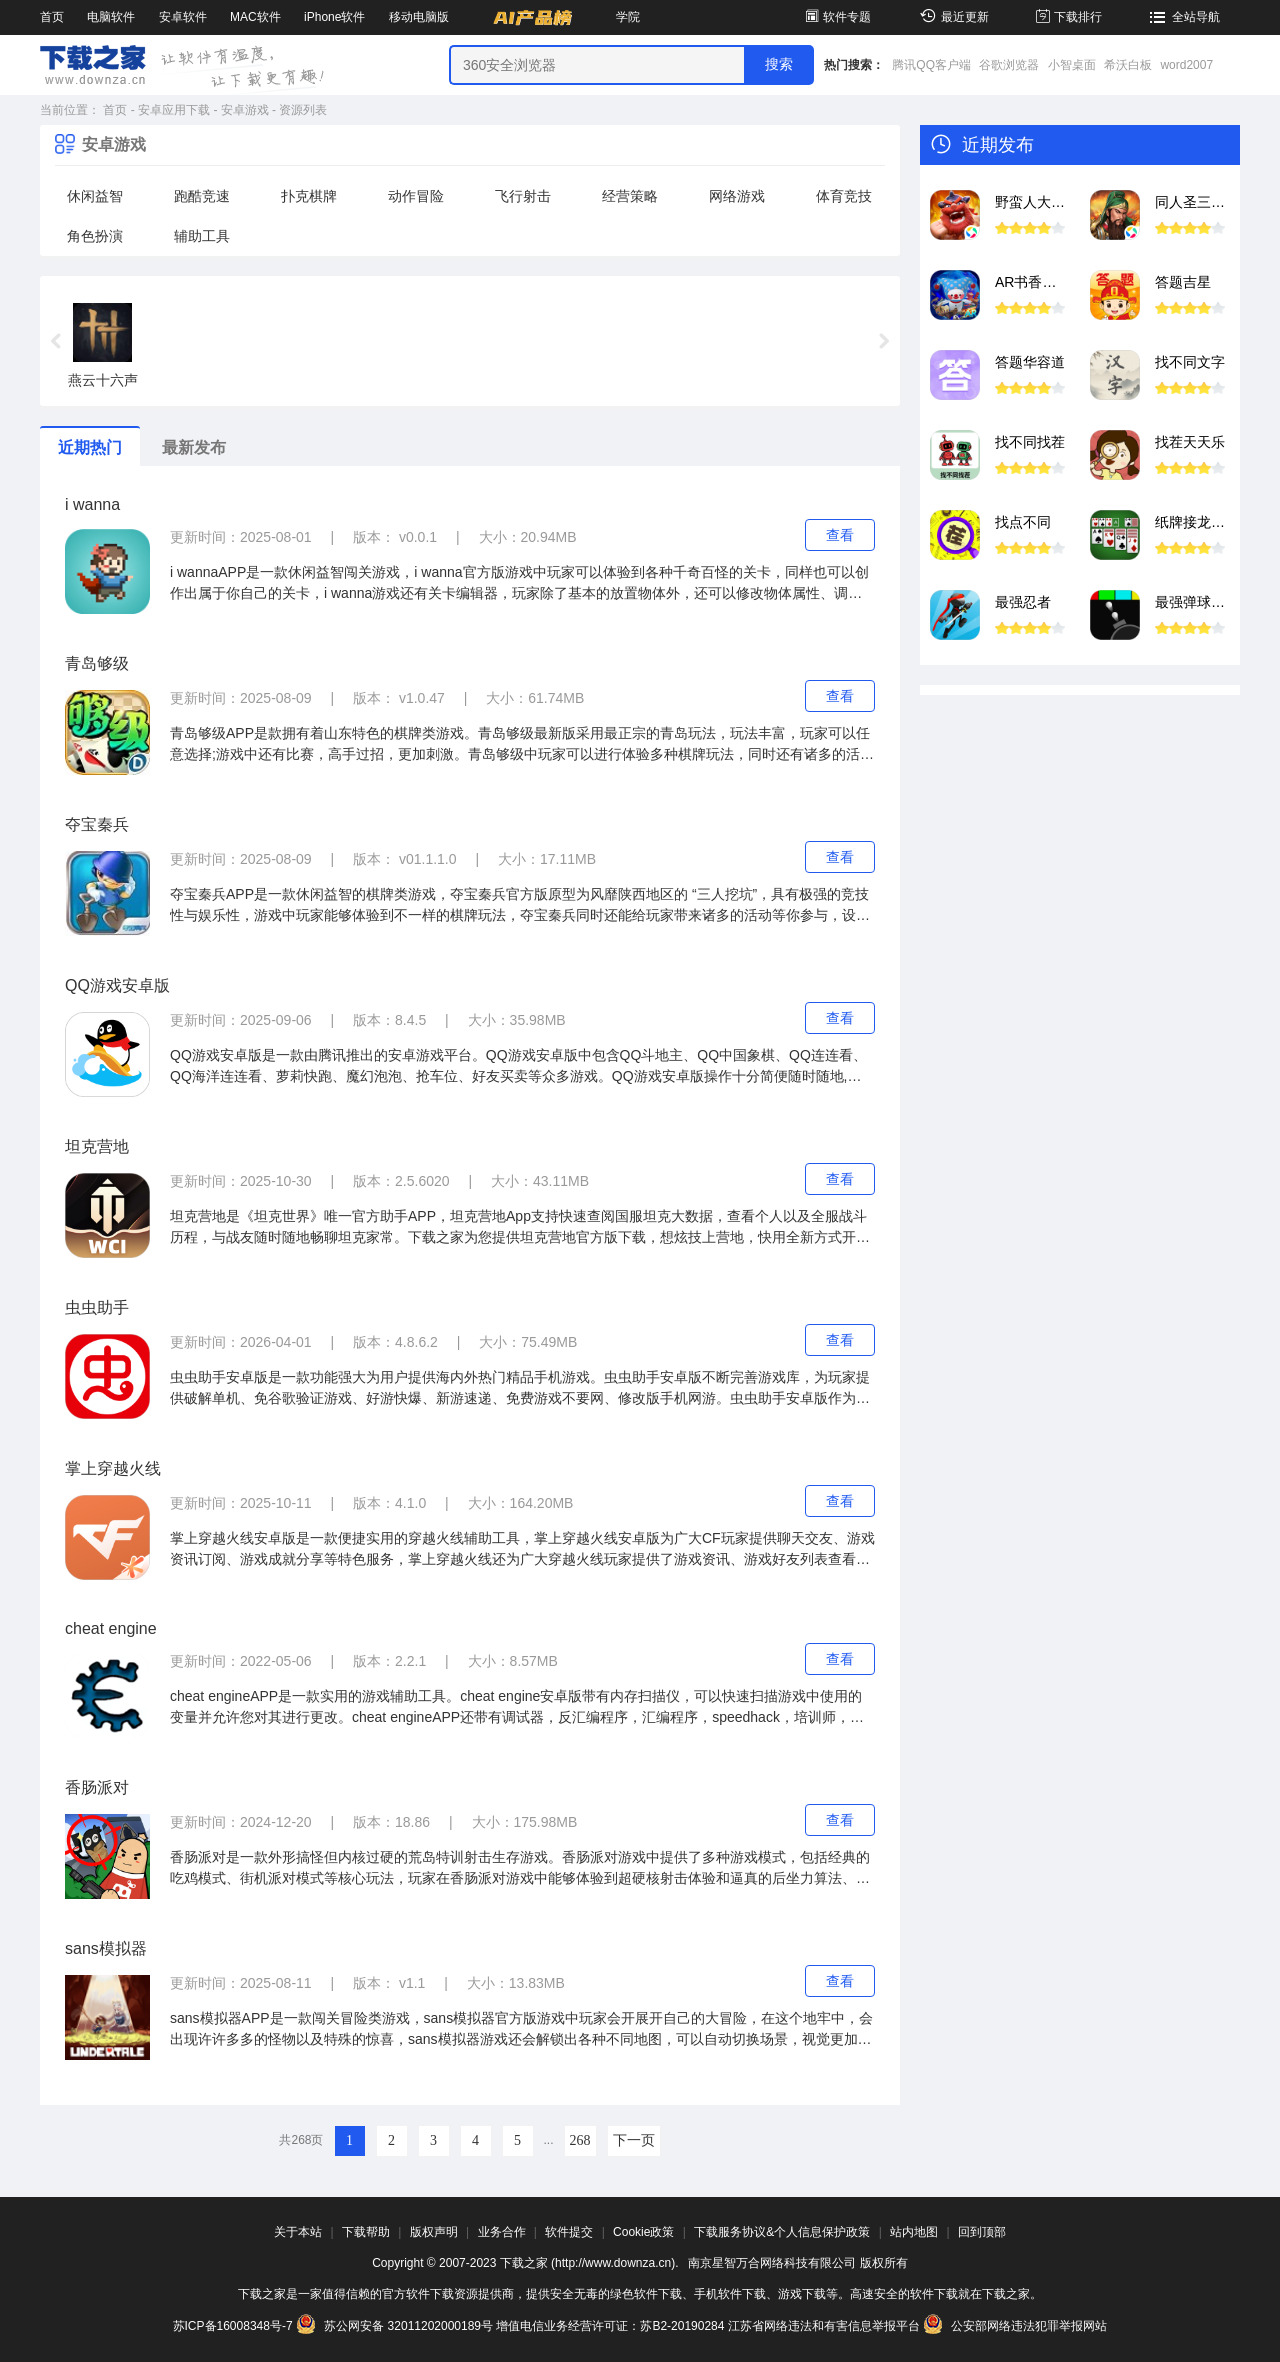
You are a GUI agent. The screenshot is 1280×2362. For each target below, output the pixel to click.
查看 (840, 535)
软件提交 (569, 2232)
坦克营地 (97, 1146)
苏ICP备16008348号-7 (233, 2326)
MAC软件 (255, 17)
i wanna (92, 504)
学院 (628, 17)
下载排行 (1067, 17)
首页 (52, 17)
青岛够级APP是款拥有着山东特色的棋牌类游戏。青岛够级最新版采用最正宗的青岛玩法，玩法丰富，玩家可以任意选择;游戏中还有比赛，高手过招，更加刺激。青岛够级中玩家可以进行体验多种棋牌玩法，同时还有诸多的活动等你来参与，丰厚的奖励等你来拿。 (522, 745)
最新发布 (194, 447)
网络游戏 (737, 196)
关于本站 (298, 2232)
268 (580, 2140)
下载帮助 (366, 2232)
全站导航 (1182, 17)
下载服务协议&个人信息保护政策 (782, 2232)
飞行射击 (523, 196)
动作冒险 (416, 196)
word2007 (1186, 65)
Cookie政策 (643, 2232)
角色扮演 (95, 236)
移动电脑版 (419, 17)
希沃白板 (1128, 65)
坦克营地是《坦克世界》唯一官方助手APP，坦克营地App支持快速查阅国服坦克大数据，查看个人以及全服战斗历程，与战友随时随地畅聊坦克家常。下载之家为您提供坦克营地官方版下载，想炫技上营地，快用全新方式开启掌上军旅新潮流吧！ (520, 1228)
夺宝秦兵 (97, 824)
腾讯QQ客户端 (931, 65)
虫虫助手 (97, 1307)
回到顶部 (982, 2232)
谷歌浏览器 (1009, 65)
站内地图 (914, 2232)
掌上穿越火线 (113, 1468)
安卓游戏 (245, 110)
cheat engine (111, 1628)
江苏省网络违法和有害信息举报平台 (824, 2326)
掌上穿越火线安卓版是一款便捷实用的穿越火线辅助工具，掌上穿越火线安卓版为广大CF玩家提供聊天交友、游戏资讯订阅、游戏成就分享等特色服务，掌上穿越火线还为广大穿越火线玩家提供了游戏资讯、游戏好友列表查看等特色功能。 (522, 1550)
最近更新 (951, 17)
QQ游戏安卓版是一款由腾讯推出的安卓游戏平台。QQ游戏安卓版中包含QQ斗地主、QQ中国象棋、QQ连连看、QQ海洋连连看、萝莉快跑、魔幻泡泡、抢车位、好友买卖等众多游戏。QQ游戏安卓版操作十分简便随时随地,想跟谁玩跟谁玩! (518, 1067)
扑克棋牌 (309, 196)
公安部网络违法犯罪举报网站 (1015, 2326)
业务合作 (502, 2232)
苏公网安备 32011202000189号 (396, 2326)
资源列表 (303, 110)
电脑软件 (111, 17)
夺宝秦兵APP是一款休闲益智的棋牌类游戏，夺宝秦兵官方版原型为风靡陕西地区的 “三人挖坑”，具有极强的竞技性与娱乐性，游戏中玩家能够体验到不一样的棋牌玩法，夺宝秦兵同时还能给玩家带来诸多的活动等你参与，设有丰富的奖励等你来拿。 (520, 906)
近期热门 (90, 447)
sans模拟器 (106, 1948)
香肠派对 (97, 1787)
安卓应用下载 (174, 110)
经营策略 (630, 196)
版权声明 (434, 2232)
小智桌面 (1072, 65)
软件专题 (836, 17)
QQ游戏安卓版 (117, 985)
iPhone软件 (334, 17)
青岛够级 (97, 663)
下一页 (634, 2140)
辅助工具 (202, 236)
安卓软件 (183, 17)
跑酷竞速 (202, 196)
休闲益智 (95, 196)
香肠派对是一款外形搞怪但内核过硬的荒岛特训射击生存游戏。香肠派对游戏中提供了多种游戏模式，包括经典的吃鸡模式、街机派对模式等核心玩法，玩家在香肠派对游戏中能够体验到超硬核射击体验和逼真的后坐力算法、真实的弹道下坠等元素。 (520, 1869)
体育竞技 (844, 196)
